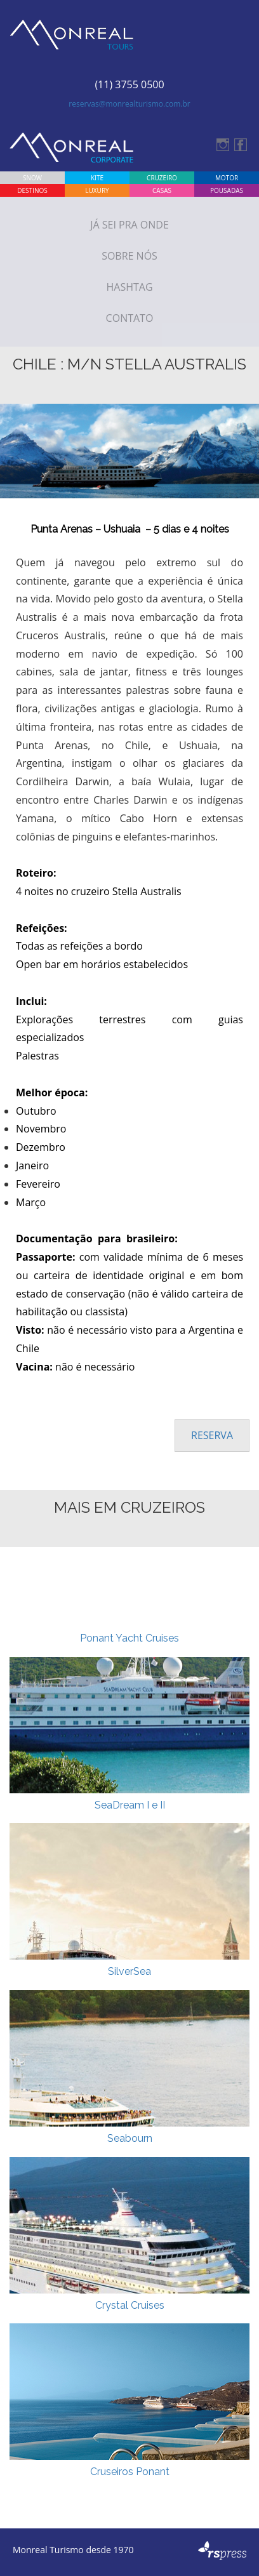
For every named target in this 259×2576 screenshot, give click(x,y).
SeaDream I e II (130, 1805)
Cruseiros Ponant (129, 2472)
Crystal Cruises (129, 2305)
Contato (130, 318)
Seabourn (129, 2138)
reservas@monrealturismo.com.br (129, 103)
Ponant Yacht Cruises (129, 1638)
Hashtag (129, 287)
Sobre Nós (129, 256)
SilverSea (129, 1971)
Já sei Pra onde (129, 225)
